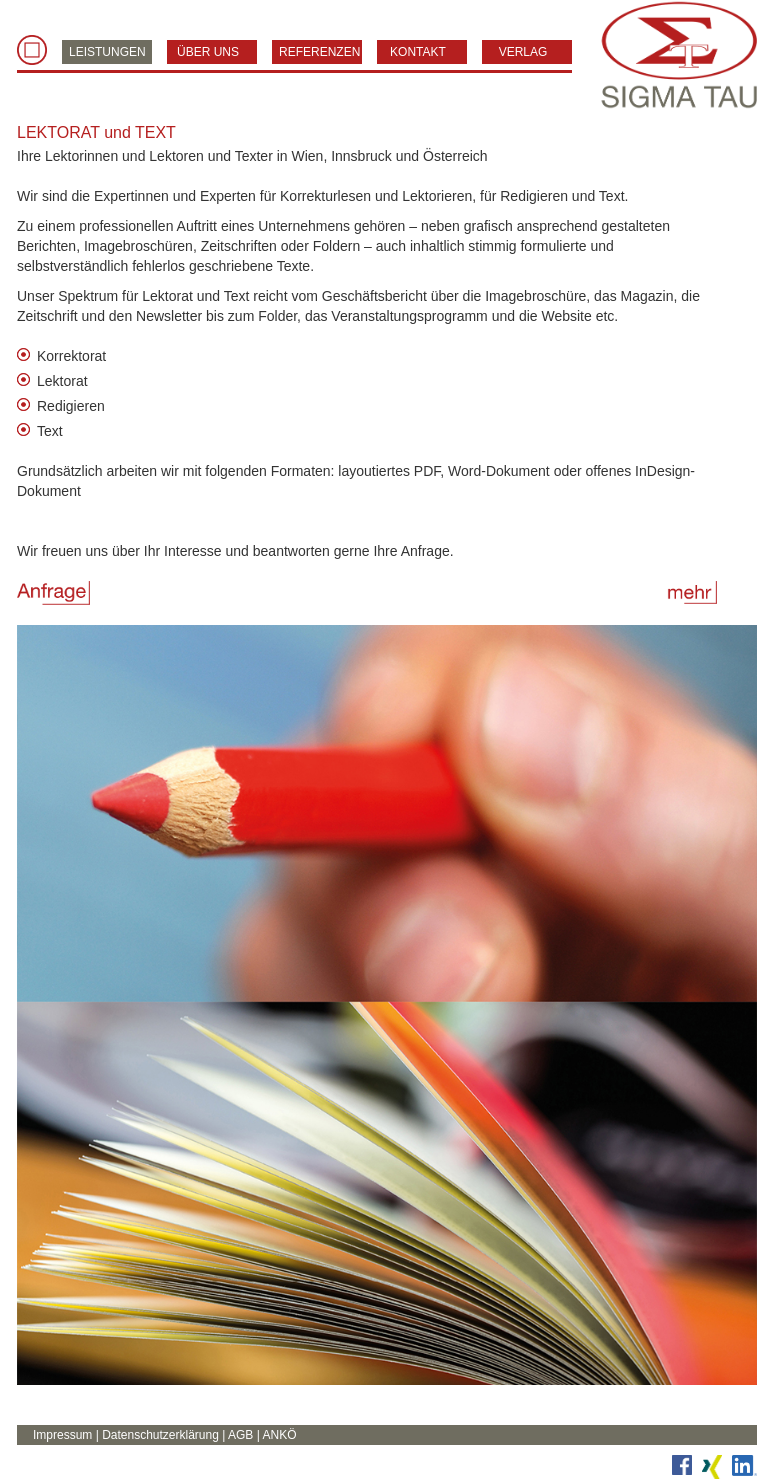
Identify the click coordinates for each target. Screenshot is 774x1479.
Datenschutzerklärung (160, 1435)
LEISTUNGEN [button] (107, 52)
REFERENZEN (319, 52)
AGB (240, 1435)
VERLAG (523, 52)
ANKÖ (279, 1435)
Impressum (62, 1435)
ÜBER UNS (208, 52)
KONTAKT (418, 52)
